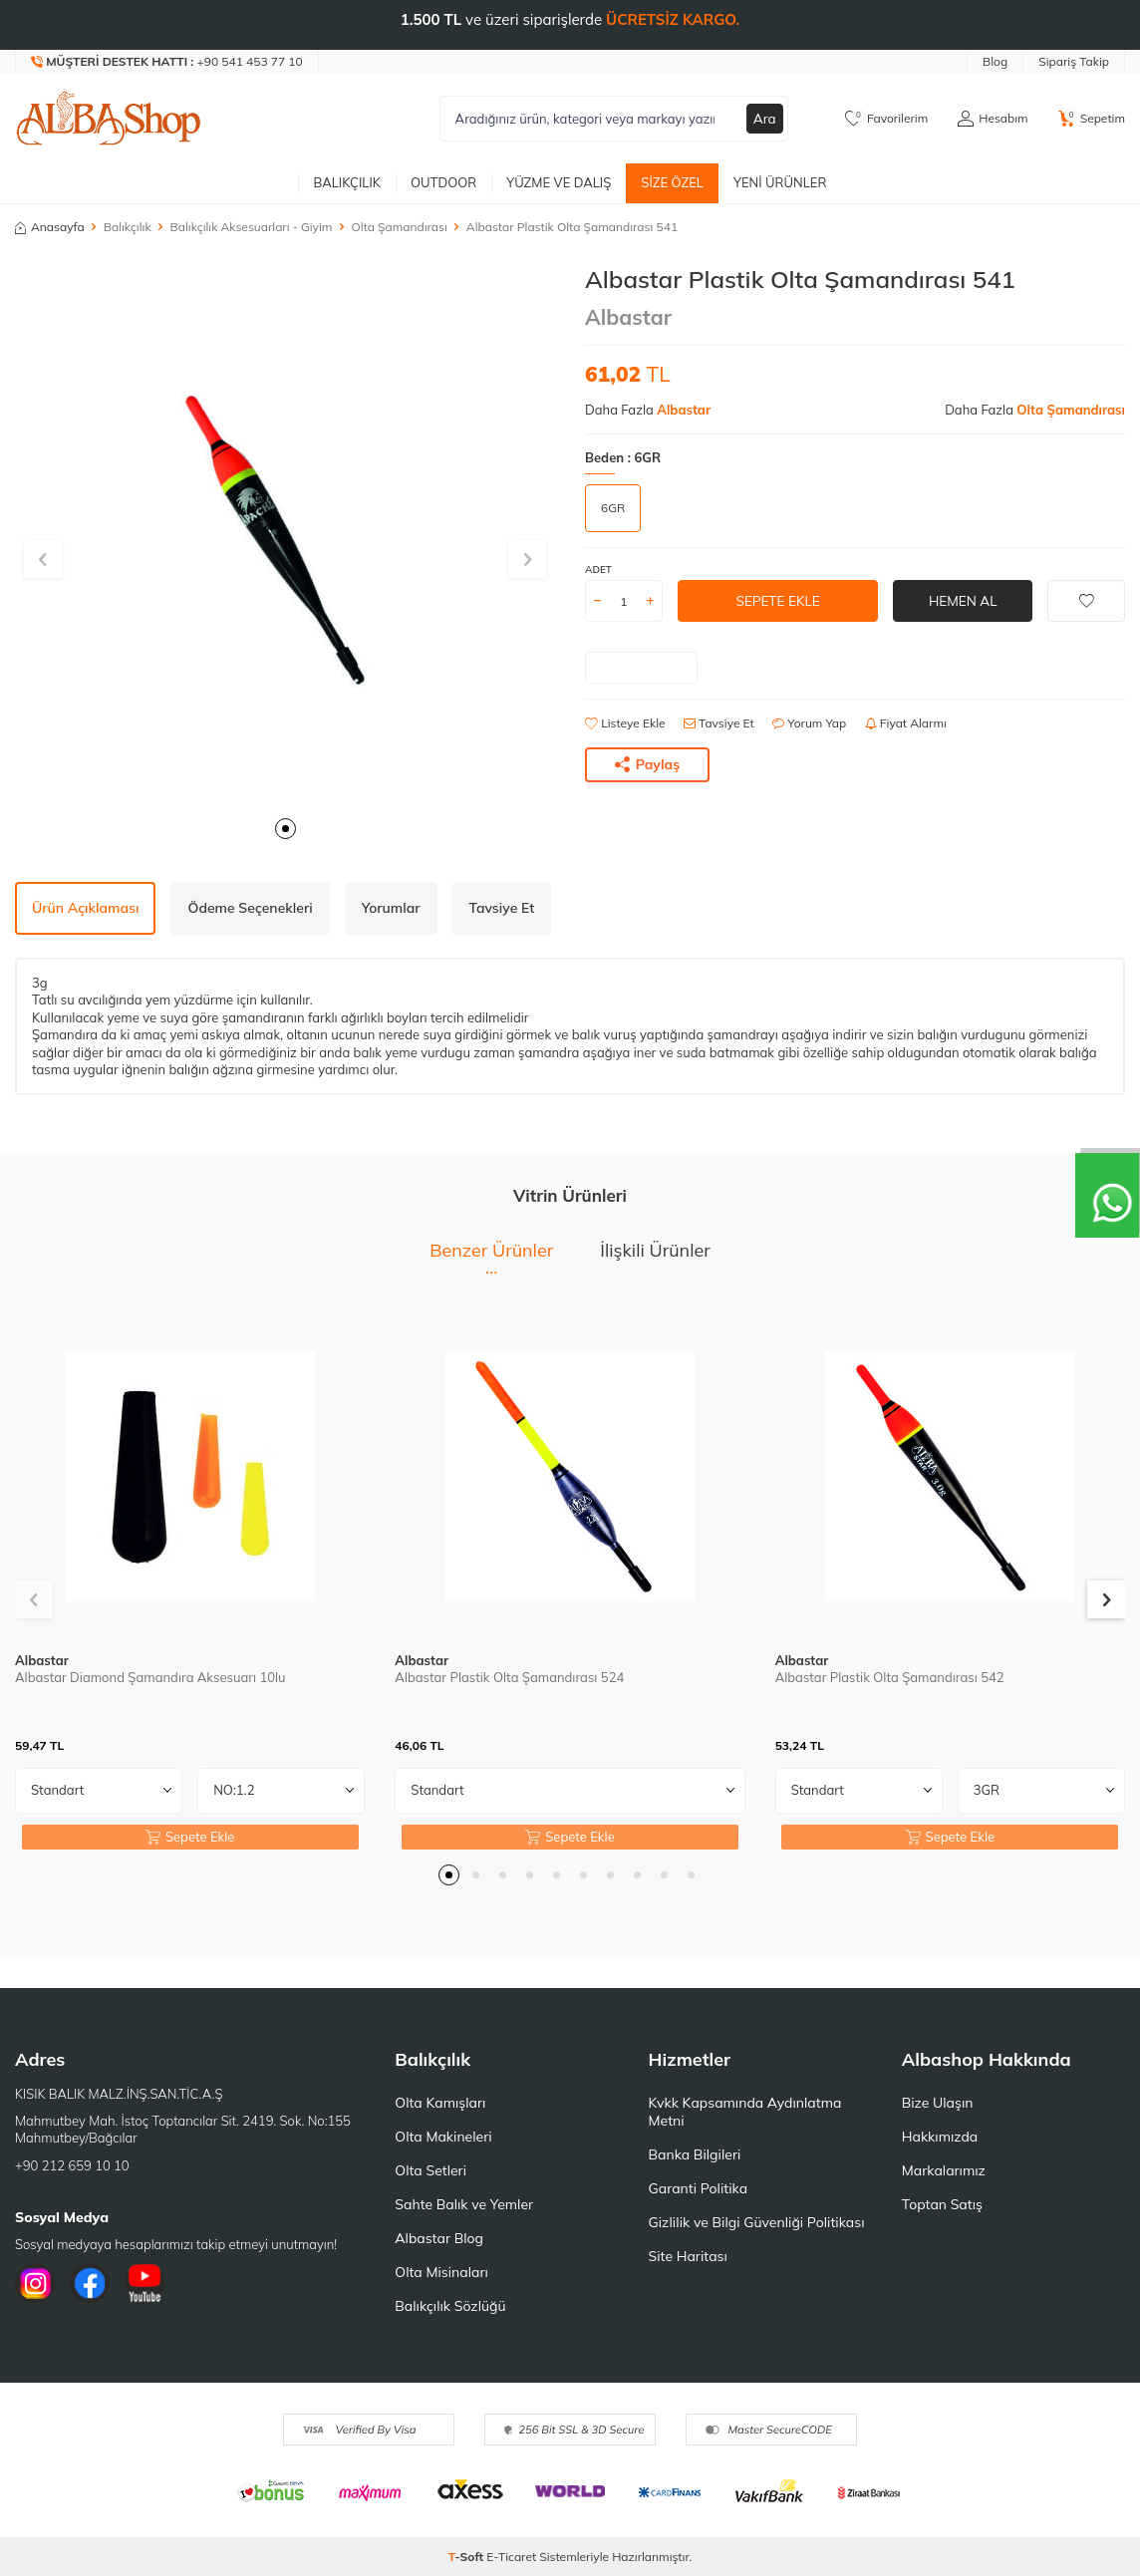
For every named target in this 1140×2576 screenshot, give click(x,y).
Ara (764, 119)
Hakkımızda (940, 2137)
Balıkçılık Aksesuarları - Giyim (251, 226)
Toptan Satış (942, 2204)
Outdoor (443, 182)
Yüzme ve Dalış (558, 182)
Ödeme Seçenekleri (249, 908)
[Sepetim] (1091, 119)
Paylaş (648, 764)
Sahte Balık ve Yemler (464, 2204)
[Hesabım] (992, 119)
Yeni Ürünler (780, 182)
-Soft (467, 2556)
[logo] (108, 118)
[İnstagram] (35, 2283)
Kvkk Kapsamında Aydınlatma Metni (745, 2112)
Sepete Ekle (777, 601)
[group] (285, 535)
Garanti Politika (698, 2188)
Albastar (628, 317)
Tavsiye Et (719, 723)
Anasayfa (50, 226)
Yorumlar (391, 908)
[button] (285, 828)
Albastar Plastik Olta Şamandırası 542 (889, 1677)
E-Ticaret (511, 2556)
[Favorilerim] (886, 119)
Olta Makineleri (443, 2137)
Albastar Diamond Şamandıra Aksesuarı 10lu (150, 1677)
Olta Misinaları (441, 2272)
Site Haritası (688, 2256)
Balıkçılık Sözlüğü (450, 2306)
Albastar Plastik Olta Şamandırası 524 (509, 1677)
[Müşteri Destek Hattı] (167, 62)
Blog (995, 61)
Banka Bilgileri (695, 2154)
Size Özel (672, 182)
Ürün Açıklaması (85, 908)
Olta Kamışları (440, 2103)
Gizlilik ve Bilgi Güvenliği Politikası (757, 2222)
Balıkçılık (347, 182)
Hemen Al (963, 601)
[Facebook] (90, 2283)
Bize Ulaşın (938, 2103)
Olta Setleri (430, 2170)
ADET (598, 569)
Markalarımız (944, 2170)
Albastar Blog (439, 2238)
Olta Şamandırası (398, 226)
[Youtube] (144, 2283)
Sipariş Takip (1073, 61)
